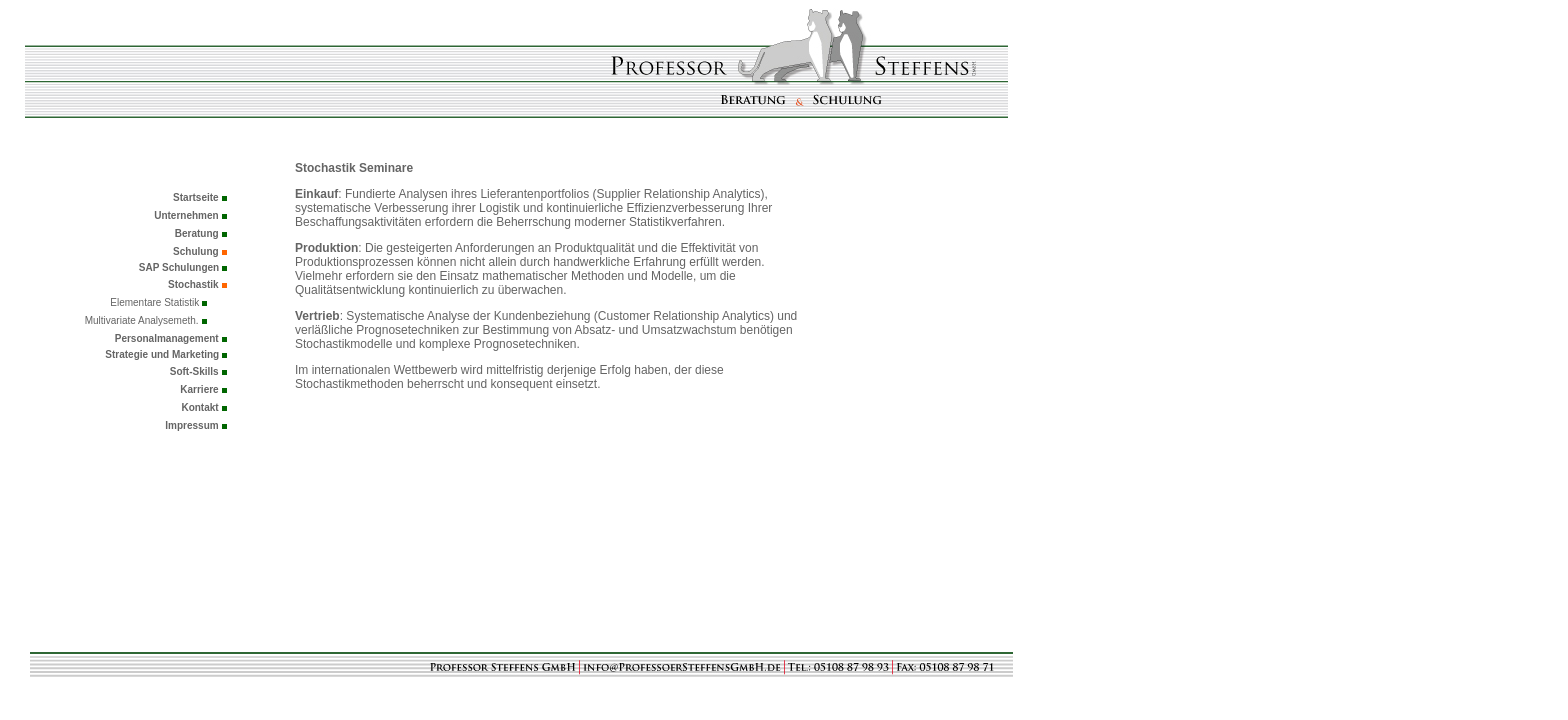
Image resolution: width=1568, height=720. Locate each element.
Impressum (191, 425)
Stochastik (193, 284)
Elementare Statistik (156, 302)
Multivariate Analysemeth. (142, 320)
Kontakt (199, 407)
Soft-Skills (194, 371)
